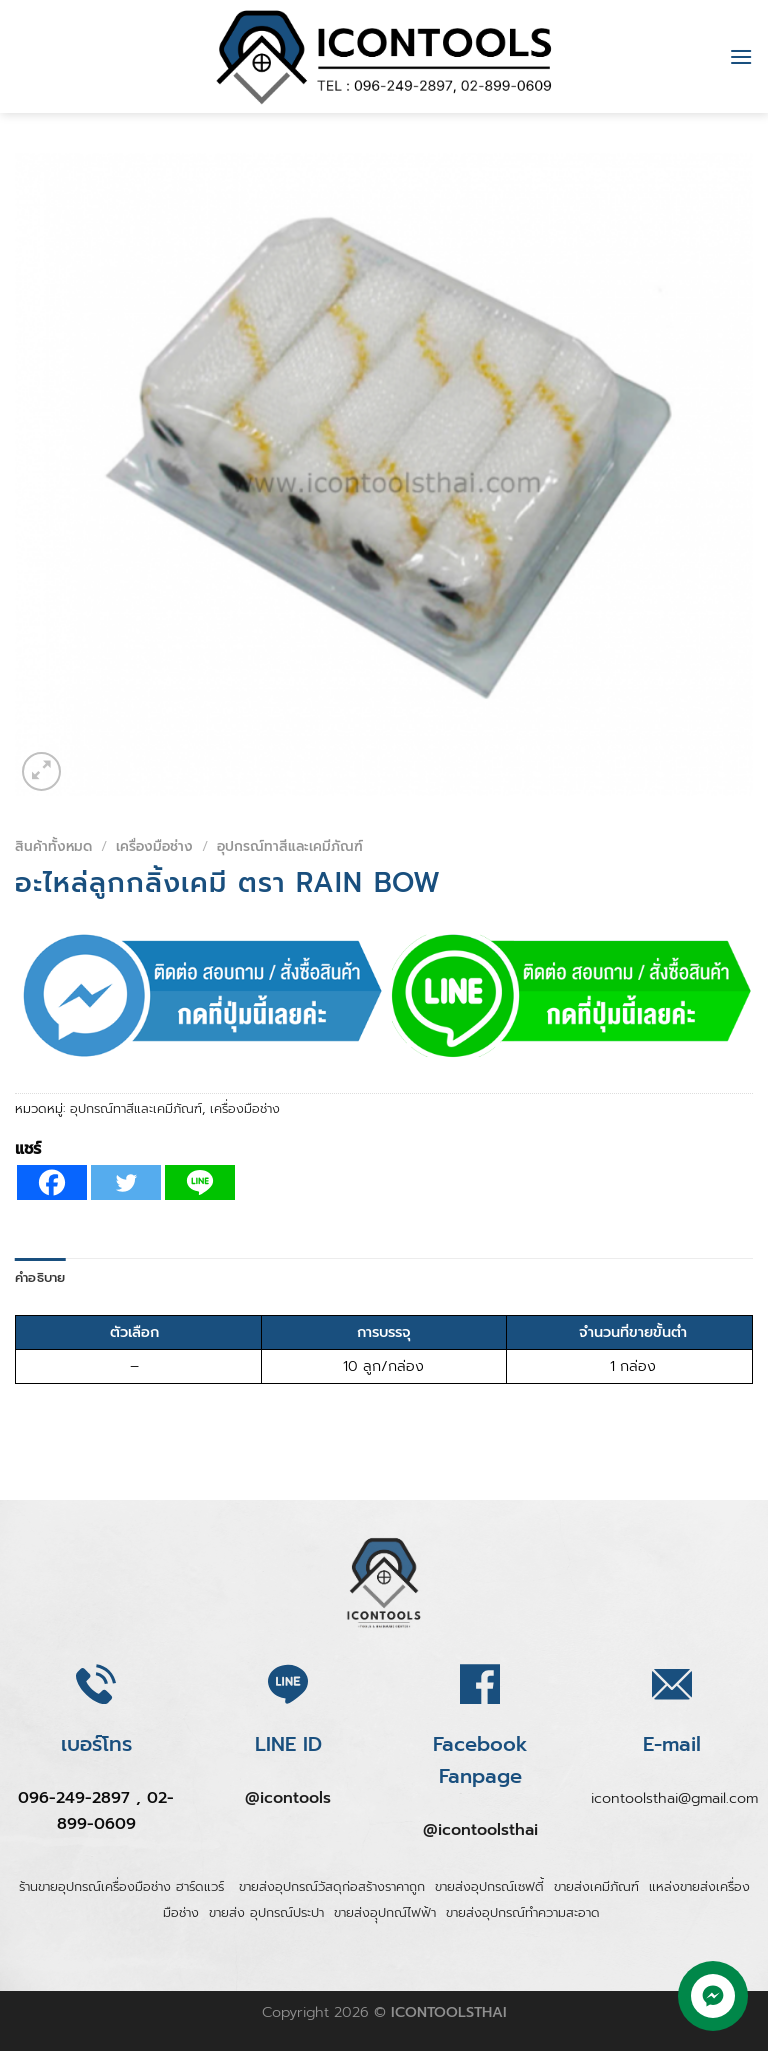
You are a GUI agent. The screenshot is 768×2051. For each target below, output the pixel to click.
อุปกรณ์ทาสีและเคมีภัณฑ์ (290, 846)
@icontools (288, 1798)
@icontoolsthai (480, 1830)
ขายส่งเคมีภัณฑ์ (596, 1886)
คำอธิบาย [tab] (40, 1277)
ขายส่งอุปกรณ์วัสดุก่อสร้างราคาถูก (332, 1886)
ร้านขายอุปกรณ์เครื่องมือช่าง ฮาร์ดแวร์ (124, 1886)
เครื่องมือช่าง (154, 846)
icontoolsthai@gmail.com (674, 1798)
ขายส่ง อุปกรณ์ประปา (266, 1912)
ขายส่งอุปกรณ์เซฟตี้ (489, 1886)
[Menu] (741, 56)
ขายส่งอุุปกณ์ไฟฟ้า (385, 1912)
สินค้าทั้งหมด (53, 846)
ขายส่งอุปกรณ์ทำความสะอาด (523, 1912)
